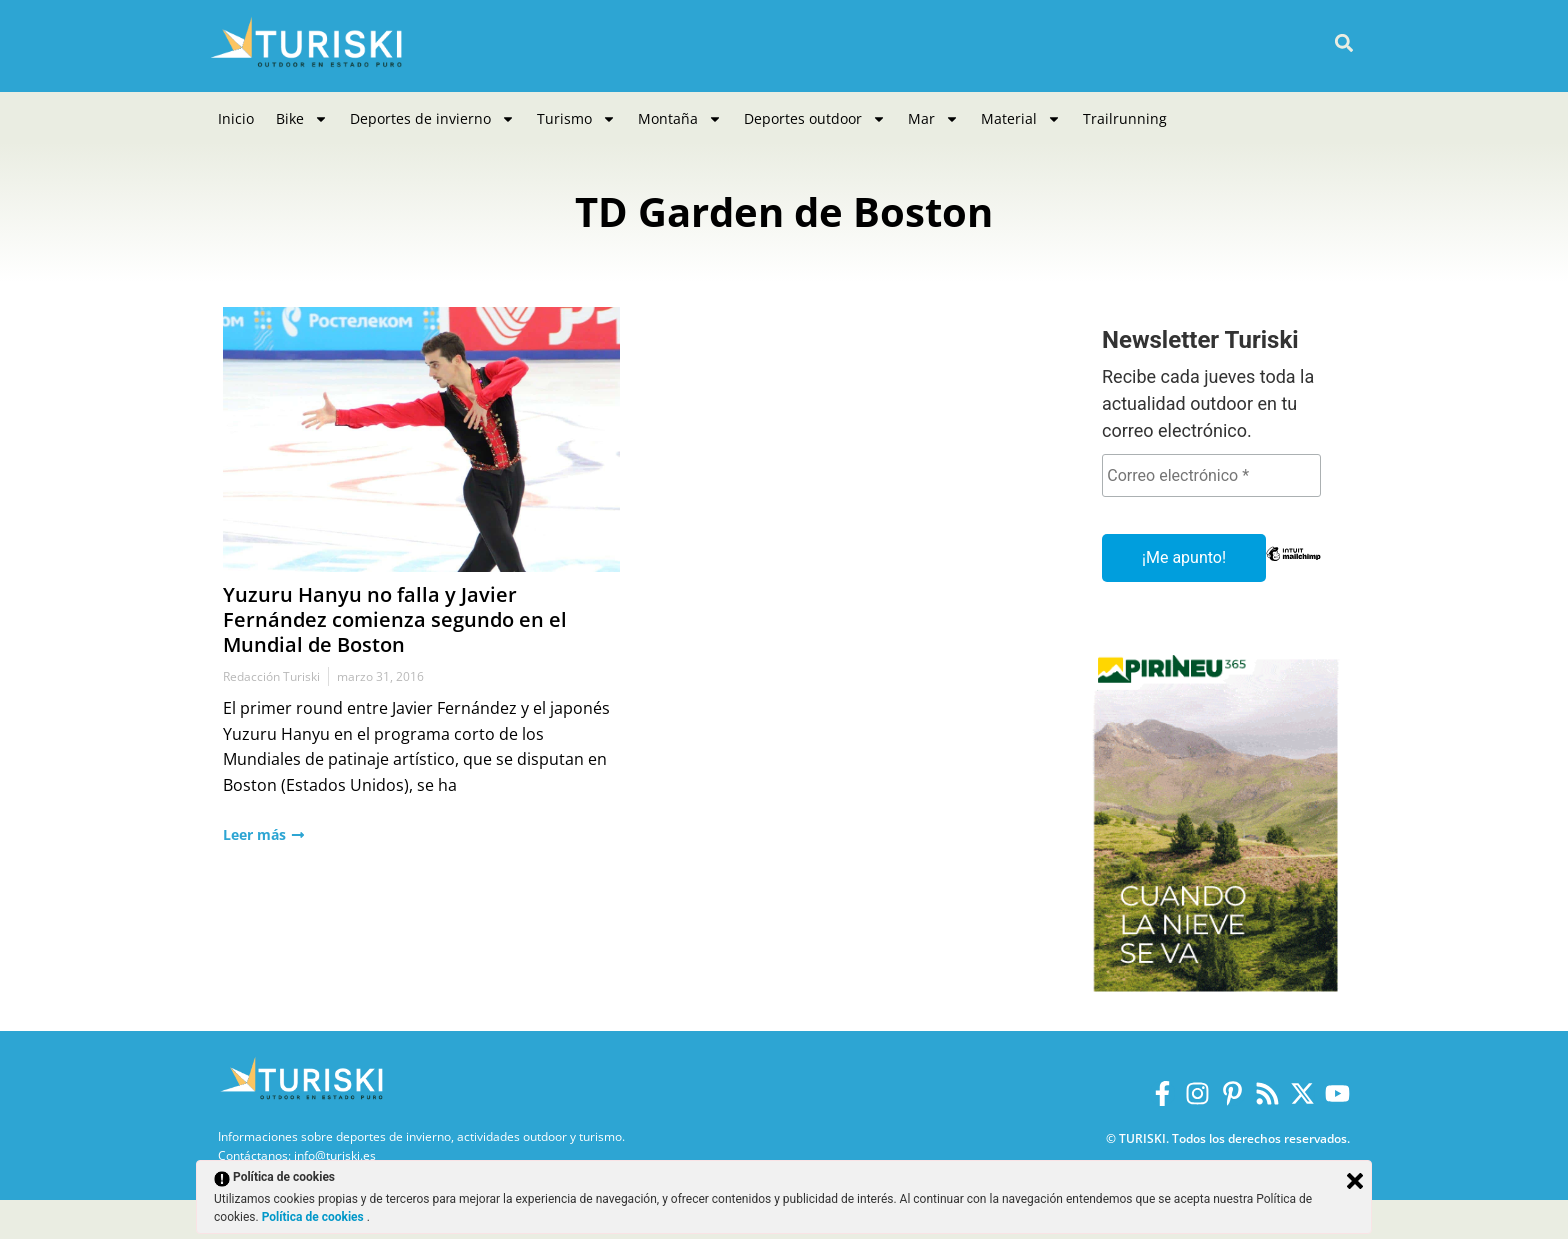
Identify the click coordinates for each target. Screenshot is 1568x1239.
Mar (933, 119)
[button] (1343, 43)
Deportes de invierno (432, 119)
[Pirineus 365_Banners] (1216, 998)
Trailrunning (1125, 118)
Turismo (576, 119)
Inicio (236, 118)
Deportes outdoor (815, 119)
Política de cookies (314, 1217)
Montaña (680, 119)
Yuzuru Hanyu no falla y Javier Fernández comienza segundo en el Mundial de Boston (395, 619)
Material (1021, 119)
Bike (302, 119)
